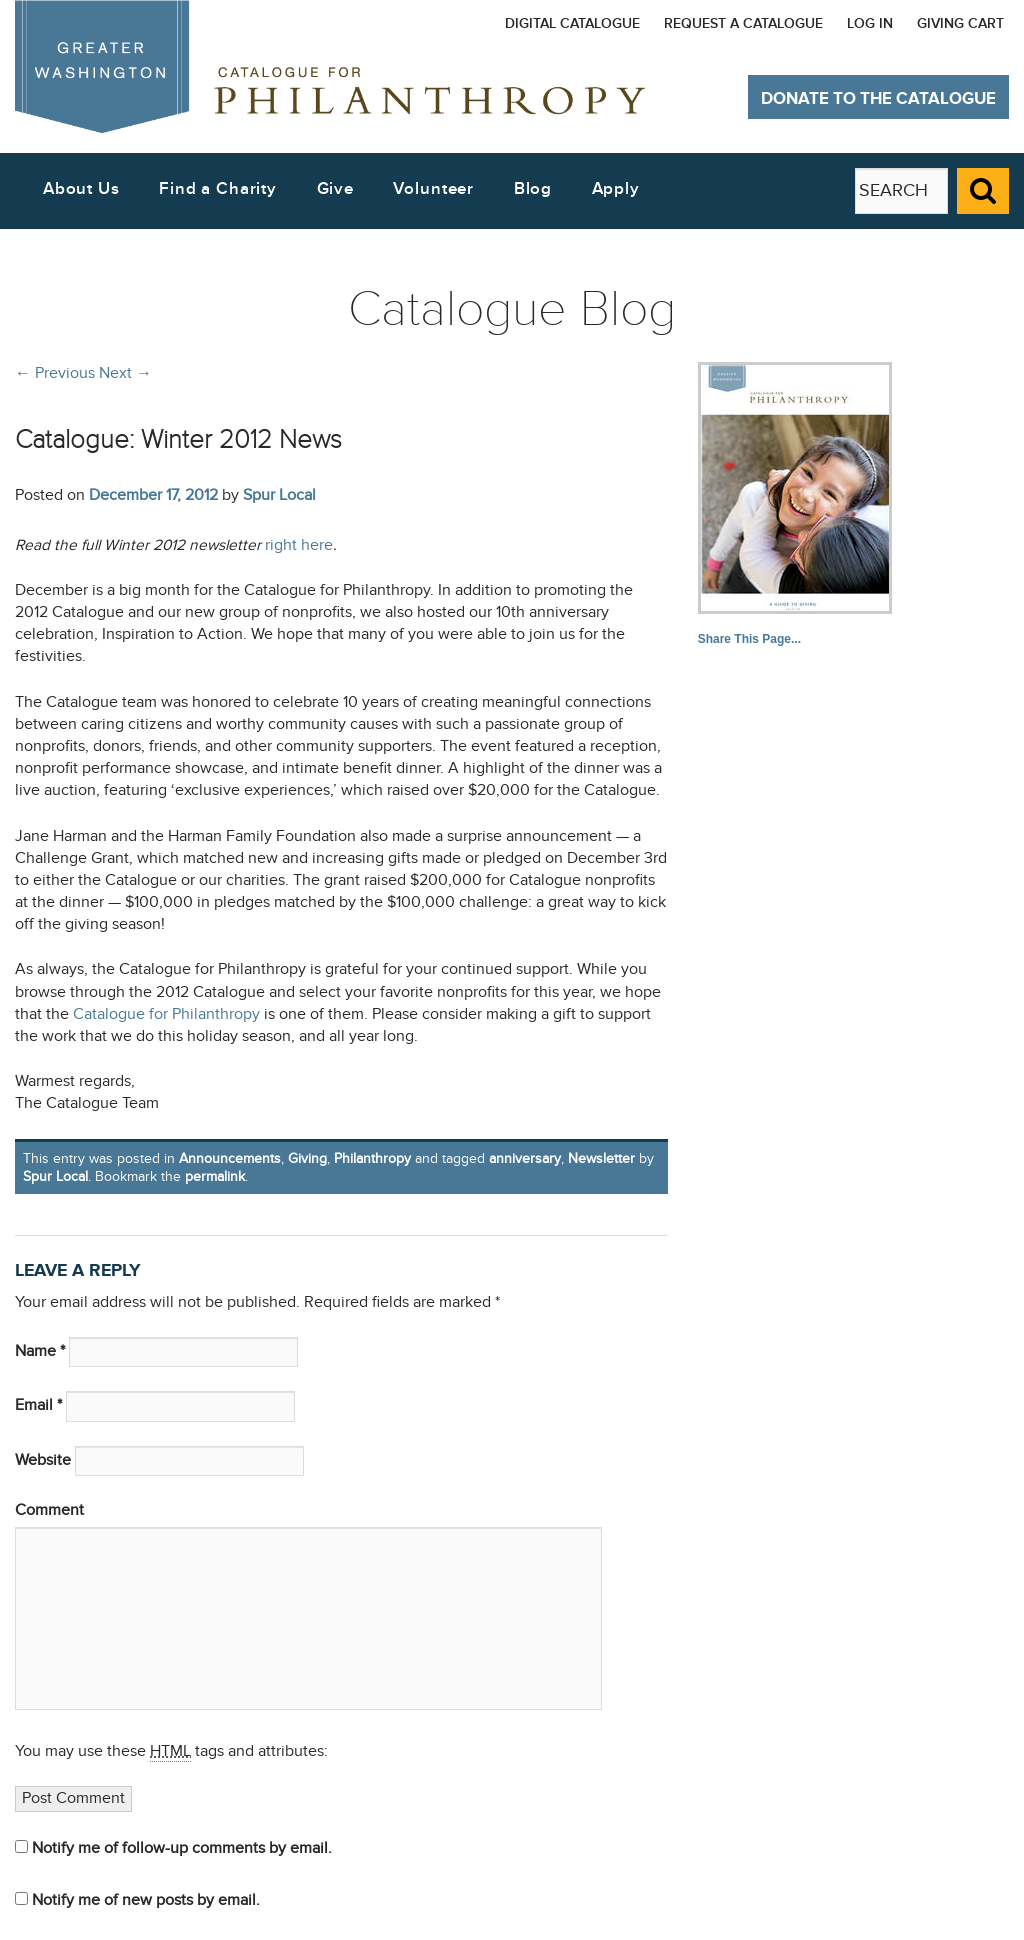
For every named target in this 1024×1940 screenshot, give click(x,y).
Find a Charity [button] (218, 189)
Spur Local (279, 495)
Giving (307, 1158)
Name (40, 1351)
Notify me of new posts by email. (146, 1900)
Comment (49, 1510)
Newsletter (601, 1158)
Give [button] (335, 189)
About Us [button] (81, 189)
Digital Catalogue (572, 23)
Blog (533, 189)
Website (43, 1460)
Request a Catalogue (743, 23)
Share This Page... (749, 639)
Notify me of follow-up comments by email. (182, 1848)
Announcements (230, 1158)
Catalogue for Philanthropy (166, 1014)
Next (125, 373)
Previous (55, 373)
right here (299, 545)
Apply (616, 189)
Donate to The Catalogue (878, 99)
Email (38, 1405)
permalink (215, 1176)
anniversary (525, 1158)
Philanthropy (372, 1158)
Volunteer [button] (433, 189)
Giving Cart (960, 23)
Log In (870, 23)
